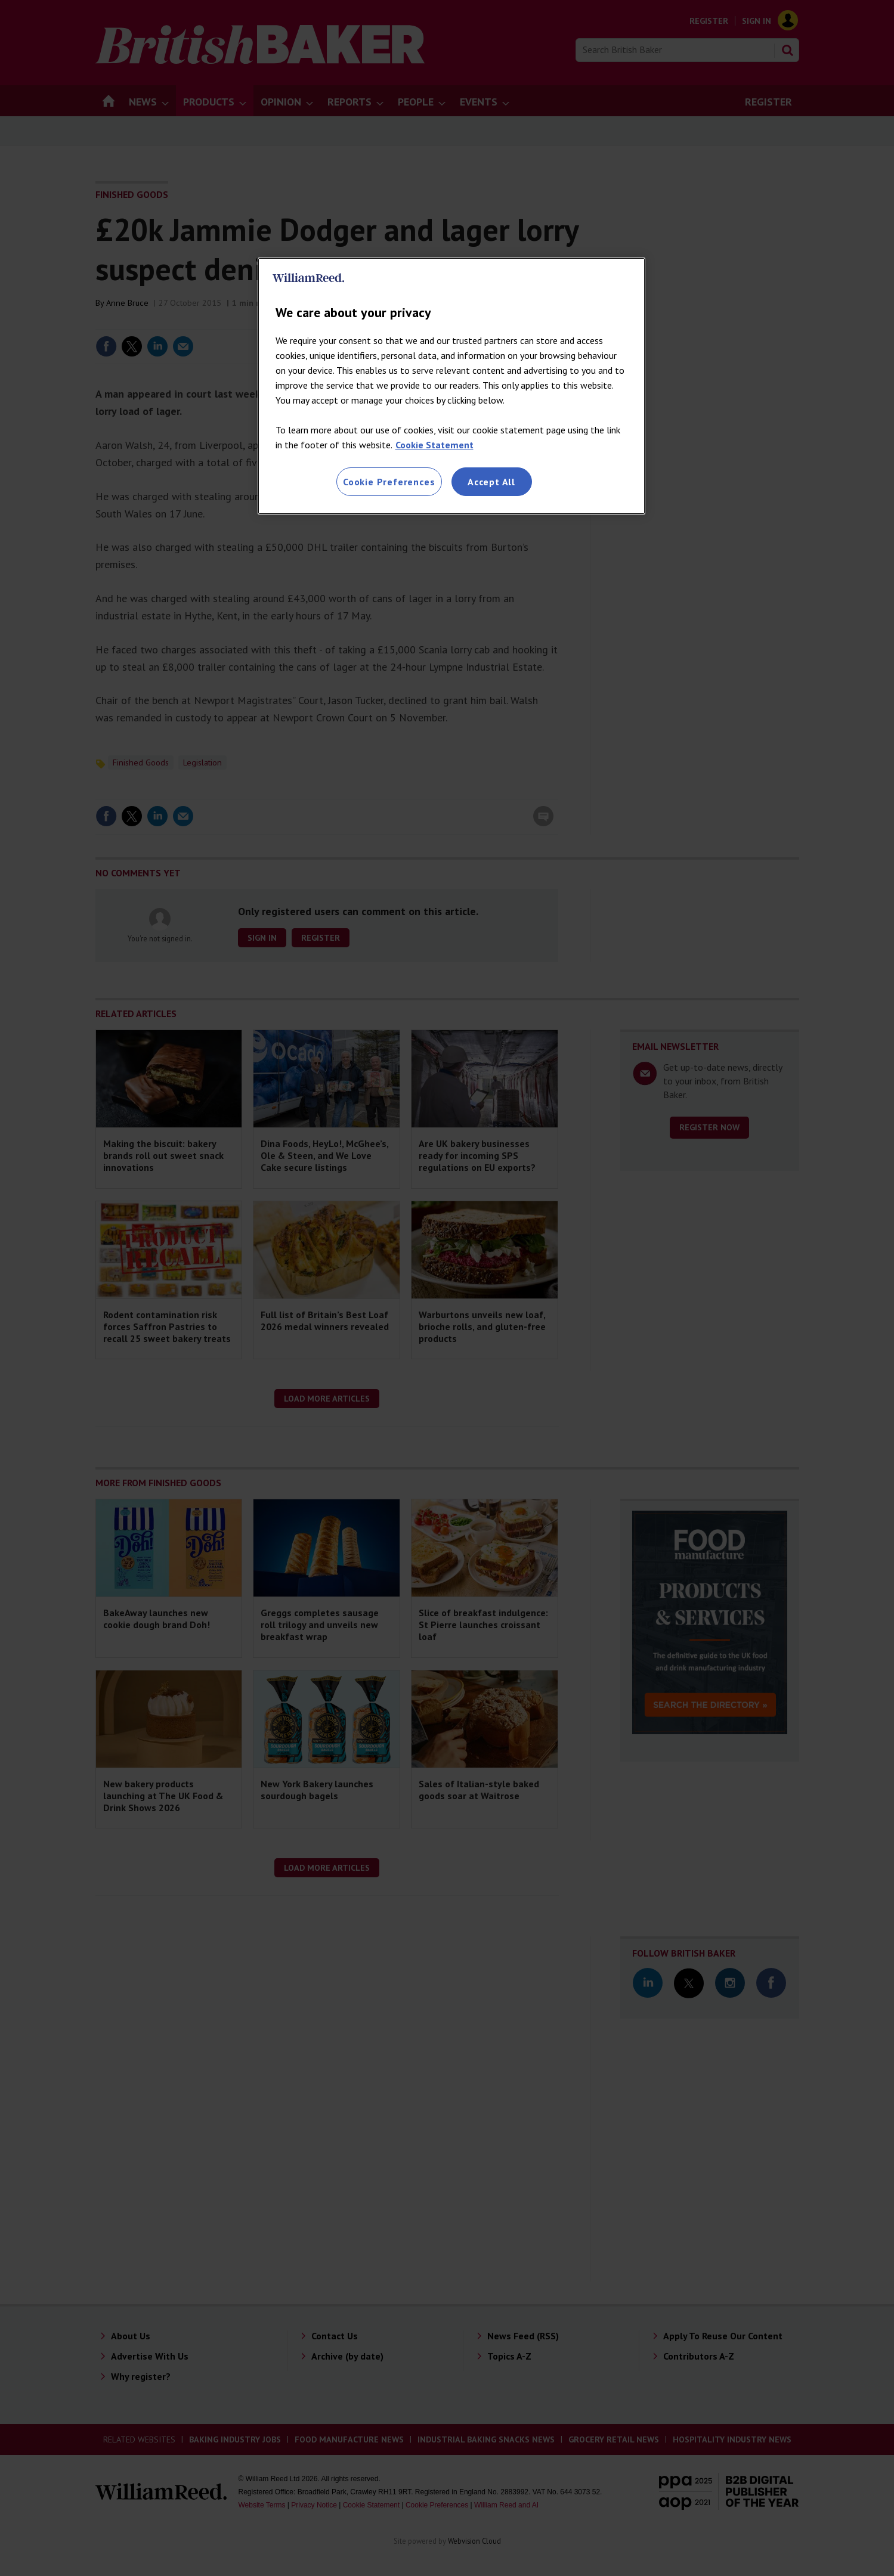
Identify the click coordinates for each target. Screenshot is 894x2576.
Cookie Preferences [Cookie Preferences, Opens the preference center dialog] (389, 482)
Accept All (491, 482)
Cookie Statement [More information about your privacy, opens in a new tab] (434, 445)
